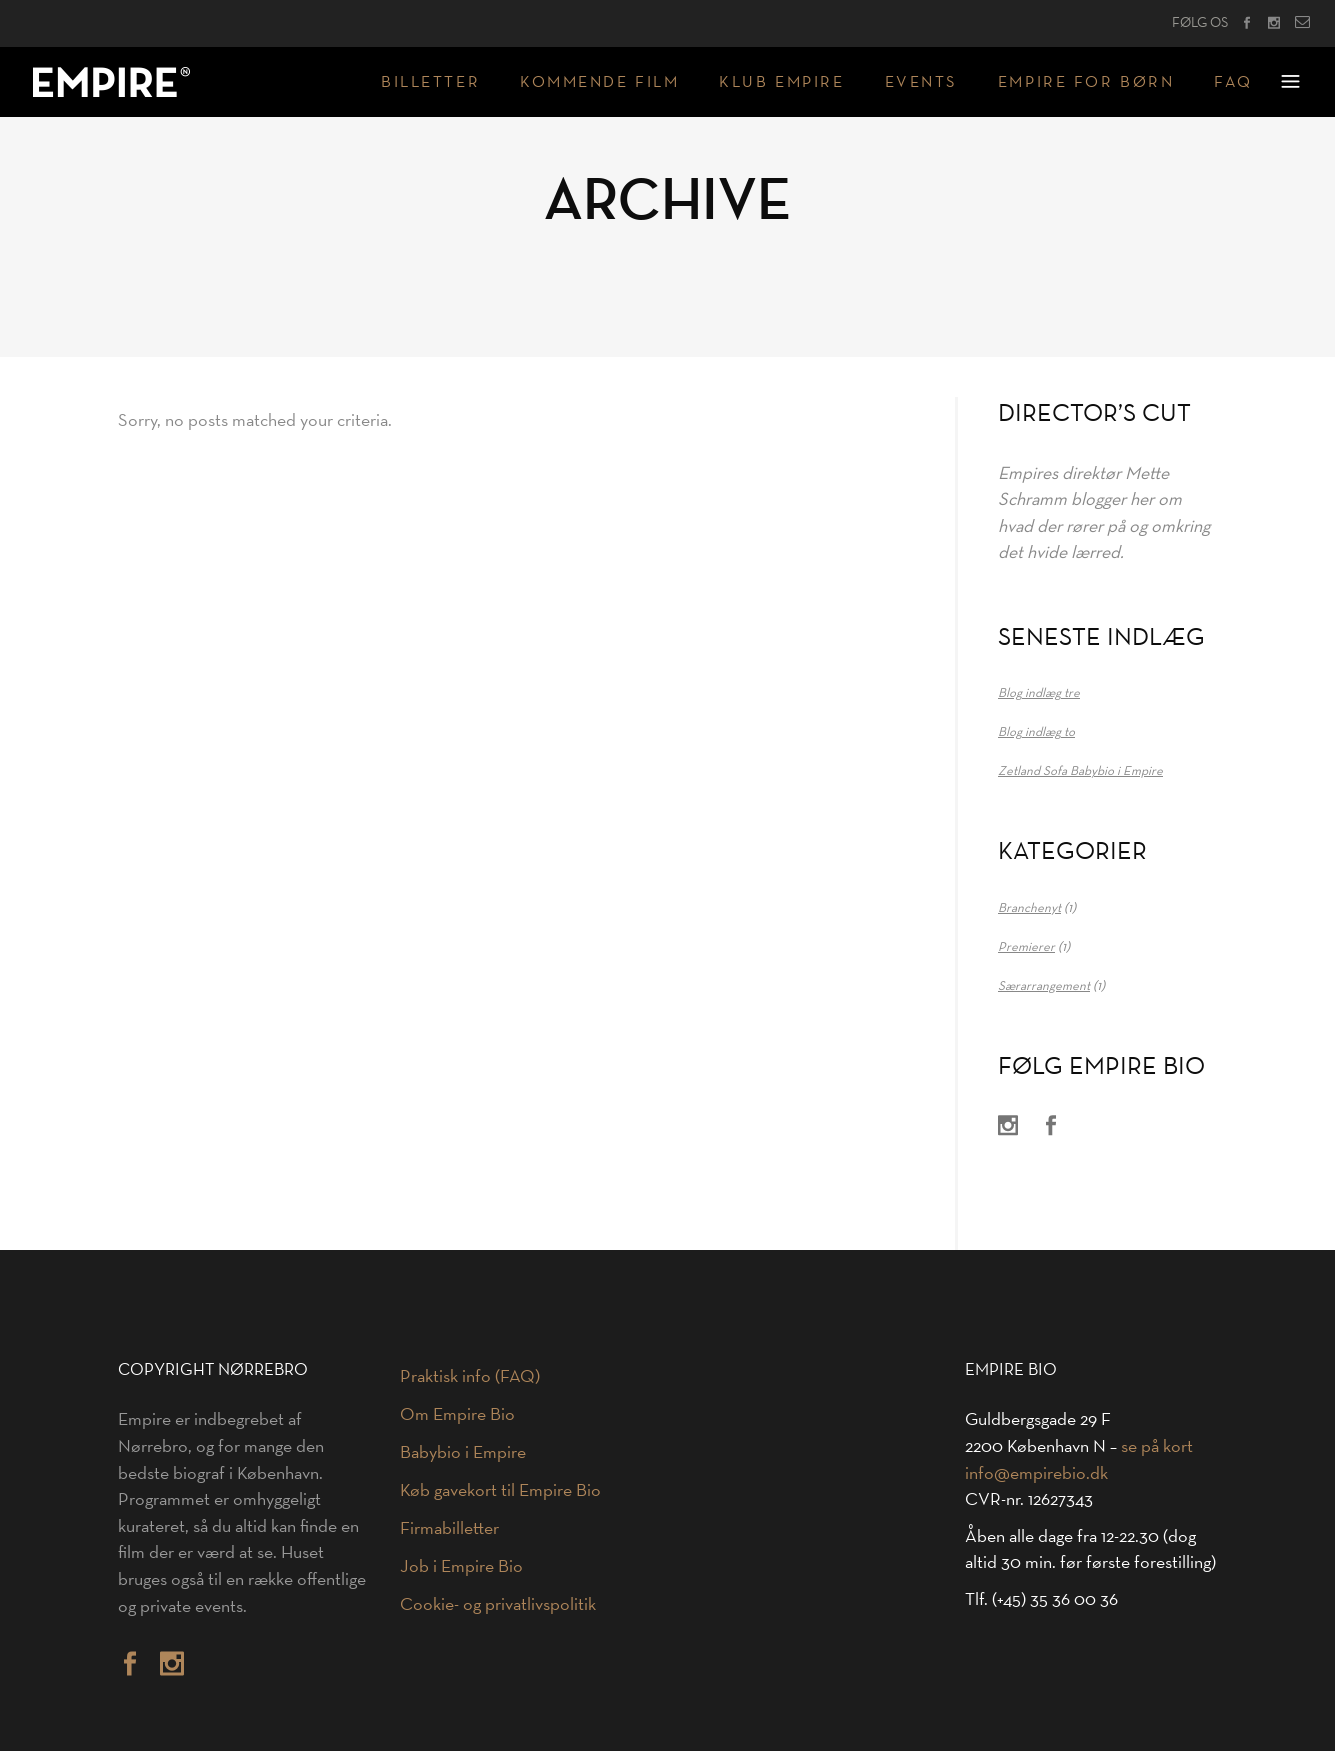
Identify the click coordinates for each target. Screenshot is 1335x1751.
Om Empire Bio (457, 1414)
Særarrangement (1044, 985)
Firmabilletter (449, 1528)
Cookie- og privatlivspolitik (498, 1604)
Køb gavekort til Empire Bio (500, 1490)
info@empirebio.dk (1036, 1473)
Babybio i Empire (463, 1452)
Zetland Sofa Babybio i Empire (1080, 770)
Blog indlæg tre (1039, 692)
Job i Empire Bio (461, 1566)
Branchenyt (1029, 907)
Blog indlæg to (1036, 731)
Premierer (1026, 946)
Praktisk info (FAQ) (470, 1376)
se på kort (1157, 1446)
